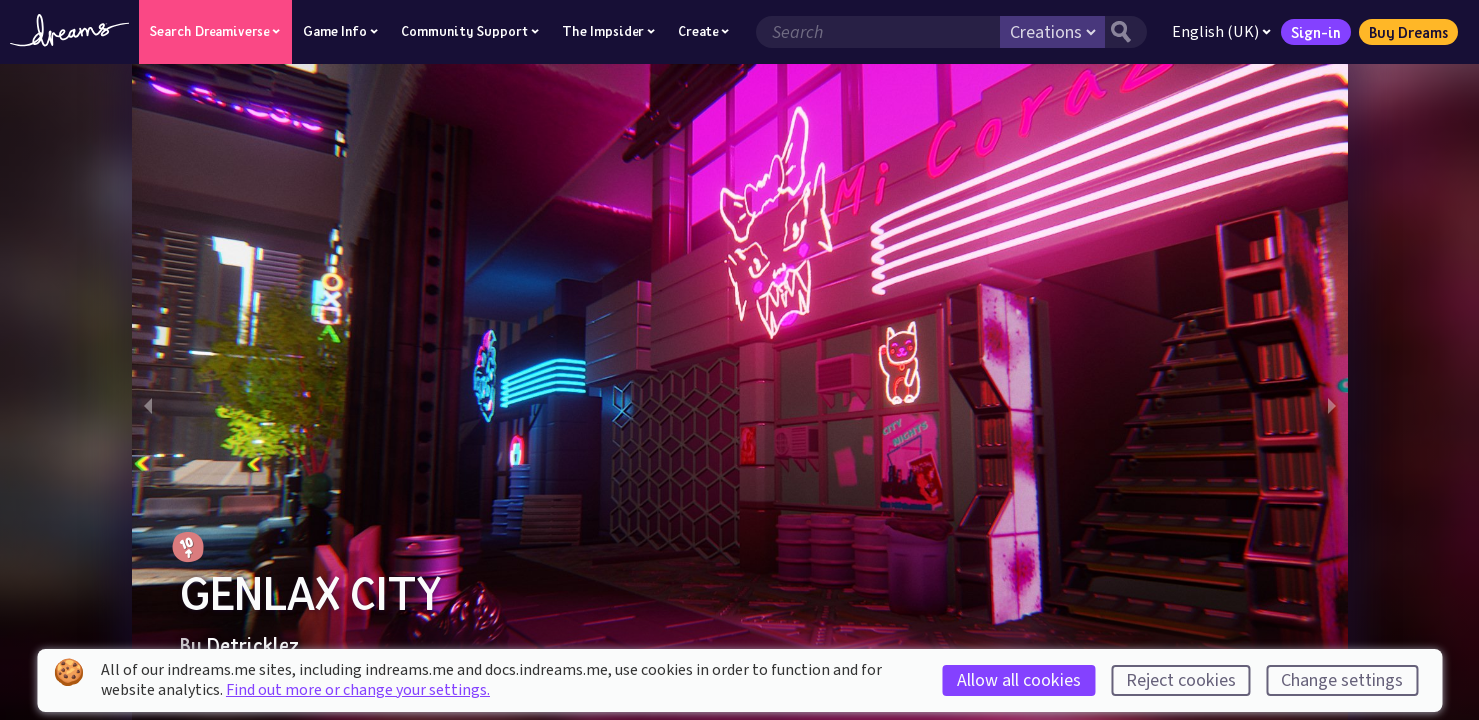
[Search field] (878, 32)
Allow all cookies (1019, 680)
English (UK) (1221, 32)
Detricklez (252, 645)
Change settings (1342, 680)
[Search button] (1126, 32)
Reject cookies (1181, 680)
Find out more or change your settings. (358, 690)
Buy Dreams (1408, 32)
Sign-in (1316, 32)
